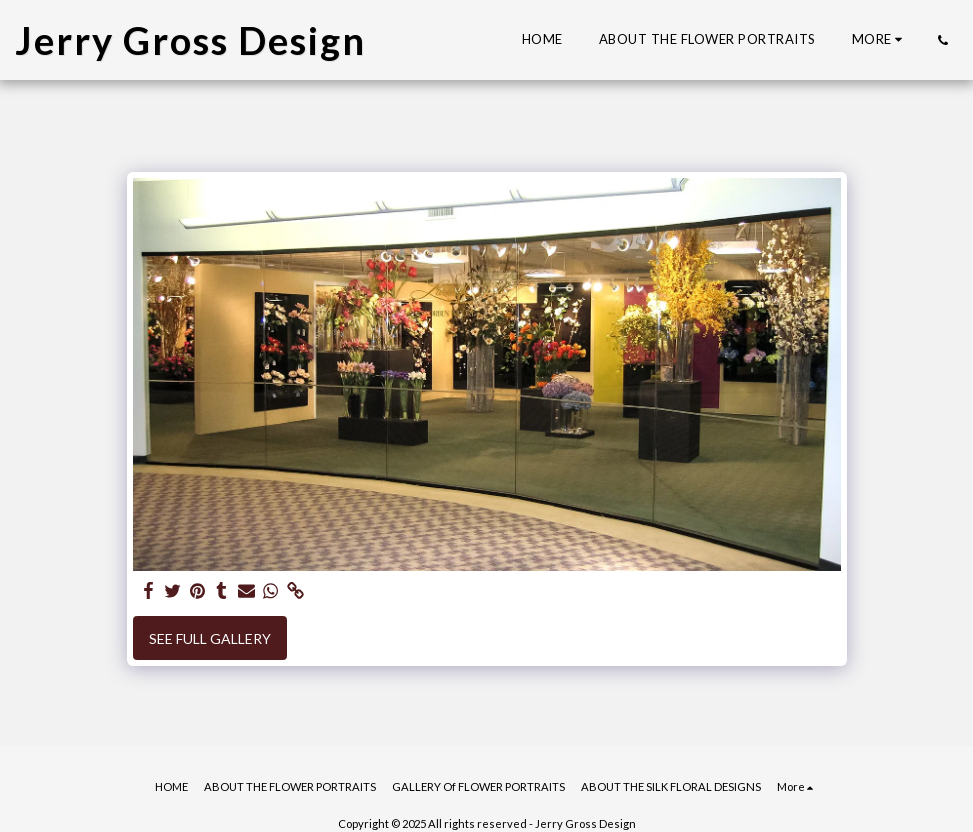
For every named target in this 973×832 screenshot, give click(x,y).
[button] (942, 40)
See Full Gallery (210, 638)
